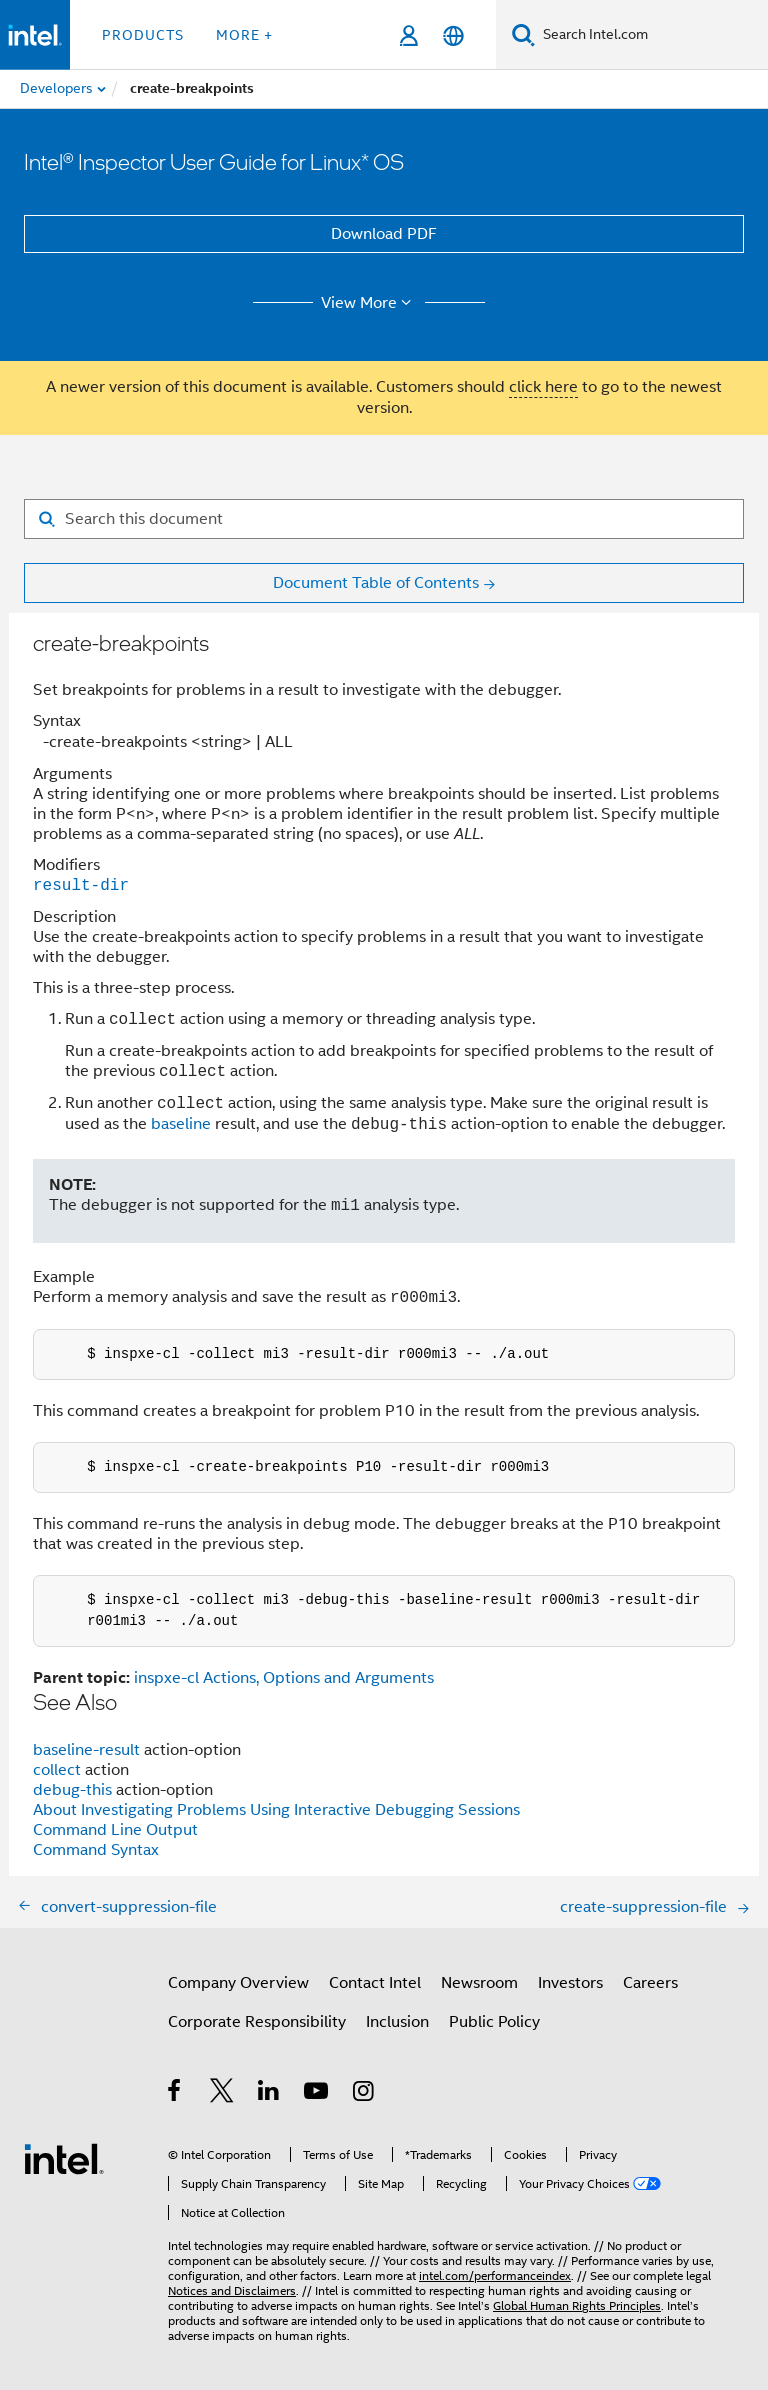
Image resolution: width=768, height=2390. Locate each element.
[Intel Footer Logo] (64, 2158)
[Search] (523, 34)
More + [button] (244, 35)
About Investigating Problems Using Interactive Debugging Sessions (276, 1810)
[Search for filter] (384, 519)
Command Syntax (96, 1850)
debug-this (72, 1790)
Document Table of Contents (376, 583)
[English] (453, 35)
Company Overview (238, 1983)
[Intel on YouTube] (317, 2094)
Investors (570, 1983)
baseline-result (86, 1750)
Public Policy (494, 2022)
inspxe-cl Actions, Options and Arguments (284, 1678)
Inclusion (397, 2022)
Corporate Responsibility (257, 2022)
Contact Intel (375, 1983)
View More (369, 303)
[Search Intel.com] (651, 35)
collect (57, 1770)
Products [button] (143, 35)
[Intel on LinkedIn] (269, 2094)
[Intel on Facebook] (175, 2094)
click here (543, 387)
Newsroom (479, 1983)
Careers (650, 1983)
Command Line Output (115, 1830)
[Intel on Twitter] (222, 2094)
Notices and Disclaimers (232, 2290)
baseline (181, 1125)
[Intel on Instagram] (364, 2094)
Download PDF (384, 234)
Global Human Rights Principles (577, 2305)
